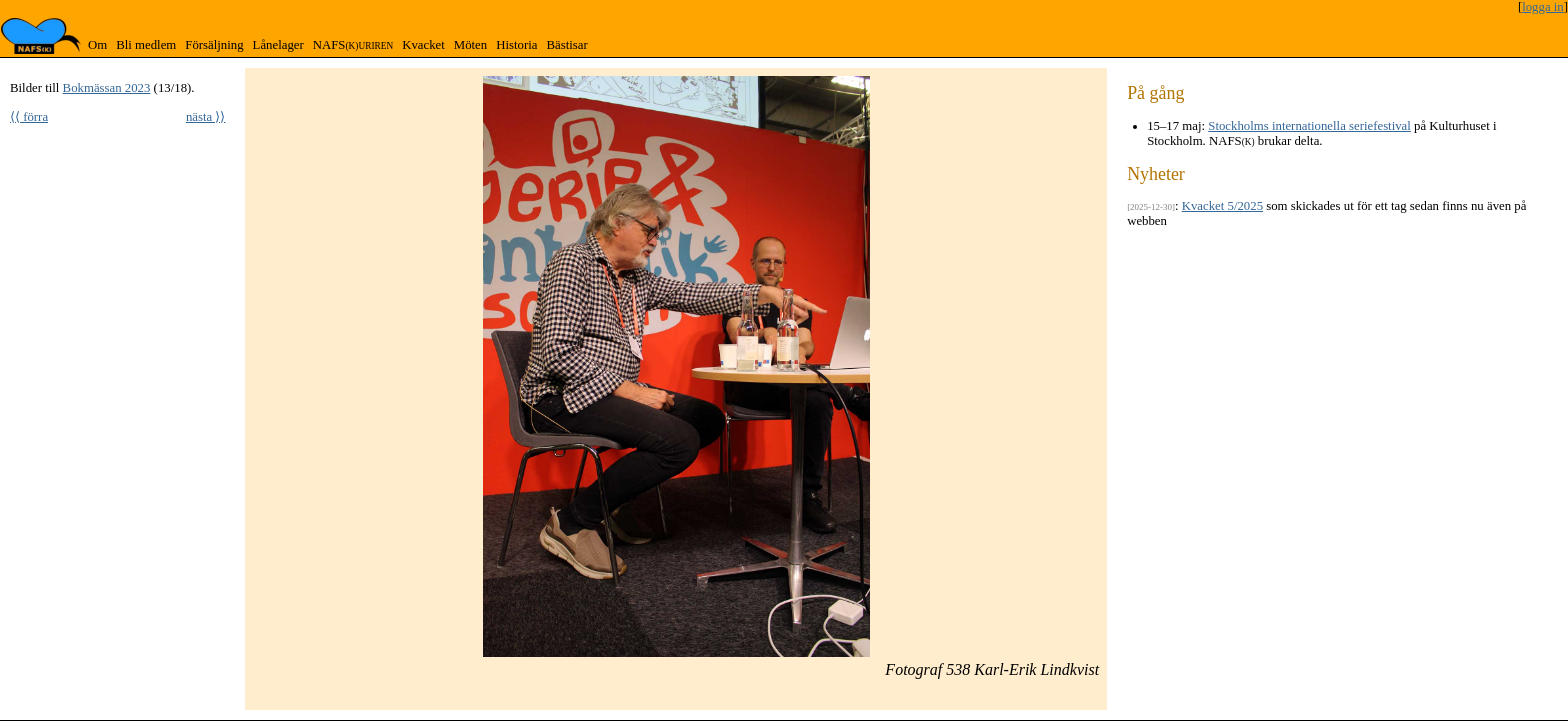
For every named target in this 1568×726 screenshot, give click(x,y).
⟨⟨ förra (29, 117)
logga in (1543, 7)
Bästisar (566, 45)
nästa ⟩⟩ (206, 117)
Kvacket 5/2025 (1222, 206)
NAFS (353, 45)
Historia (516, 45)
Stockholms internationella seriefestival (1309, 126)
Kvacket (423, 45)
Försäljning (214, 45)
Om (97, 45)
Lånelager (278, 45)
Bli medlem (146, 45)
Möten (470, 45)
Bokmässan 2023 (107, 88)
